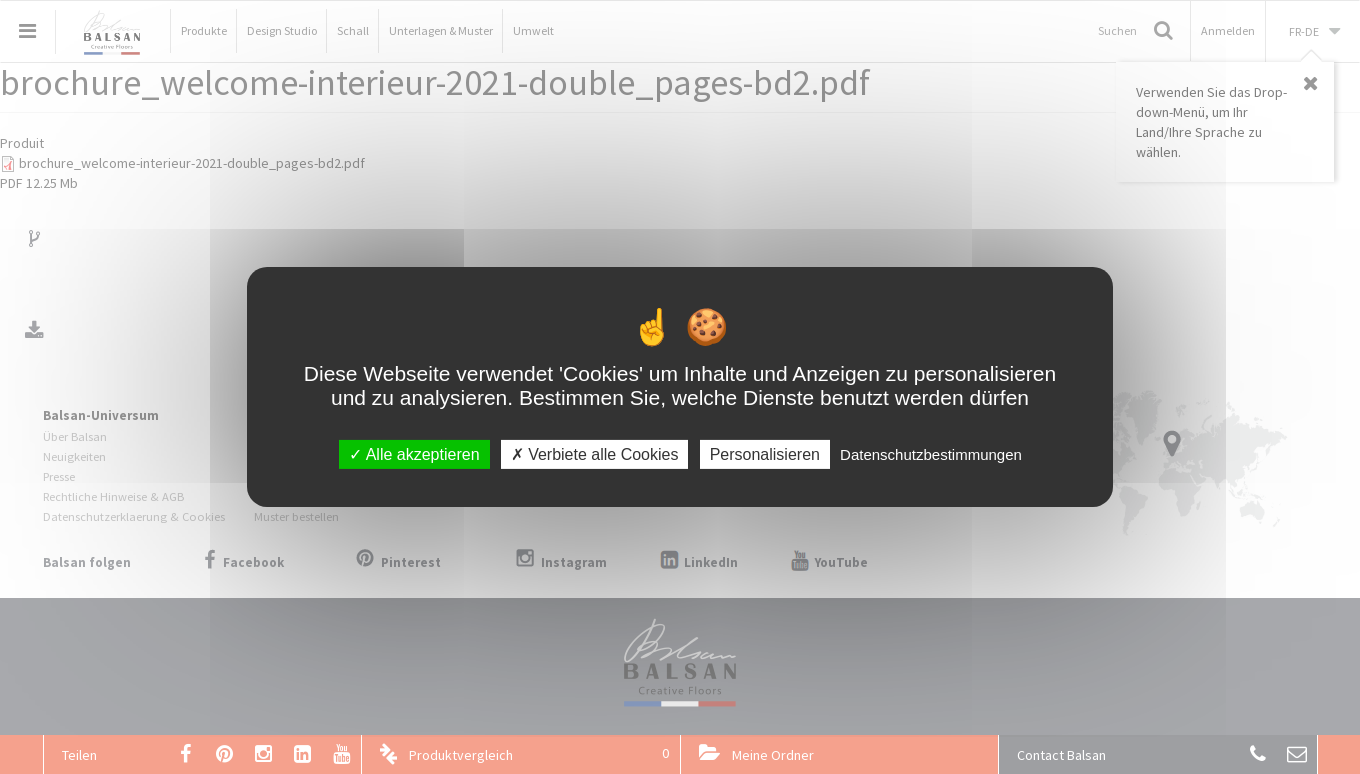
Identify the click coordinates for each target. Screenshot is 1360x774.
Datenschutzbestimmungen (931, 454)
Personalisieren (765, 454)
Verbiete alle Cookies (595, 454)
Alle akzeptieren (414, 454)
